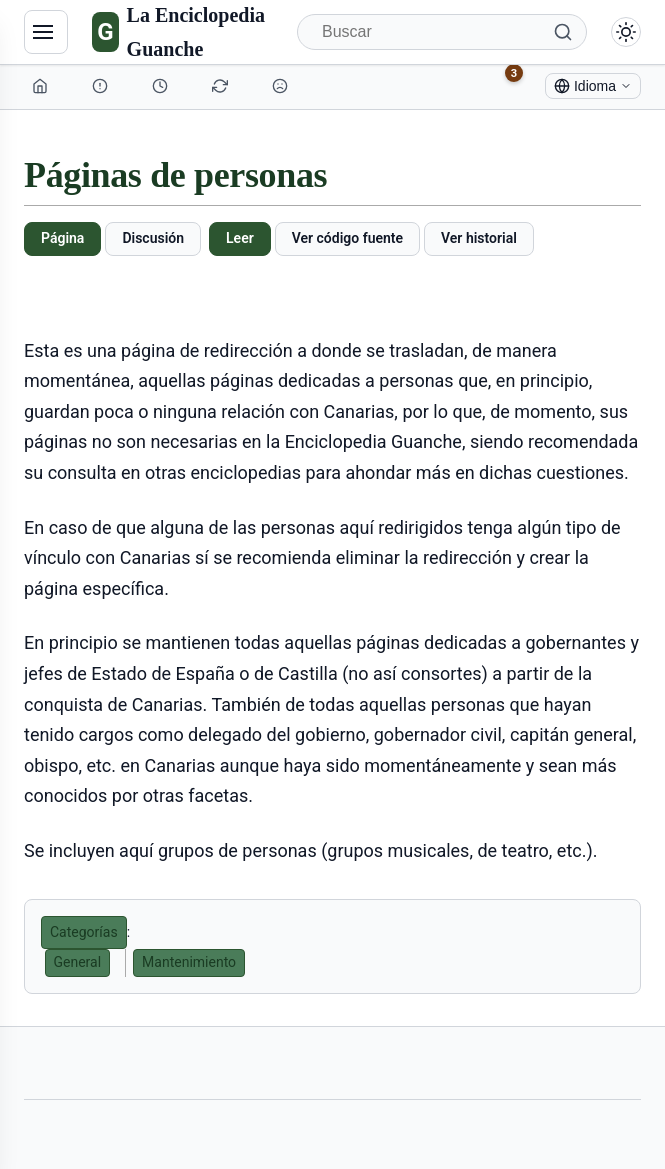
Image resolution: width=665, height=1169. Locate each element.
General (78, 962)
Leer (240, 238)
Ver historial (479, 238)
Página (62, 238)
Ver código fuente (347, 238)
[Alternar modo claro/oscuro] (626, 32)
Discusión (153, 238)
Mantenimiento (189, 962)
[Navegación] (46, 32)
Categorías (84, 932)
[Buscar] (442, 32)
